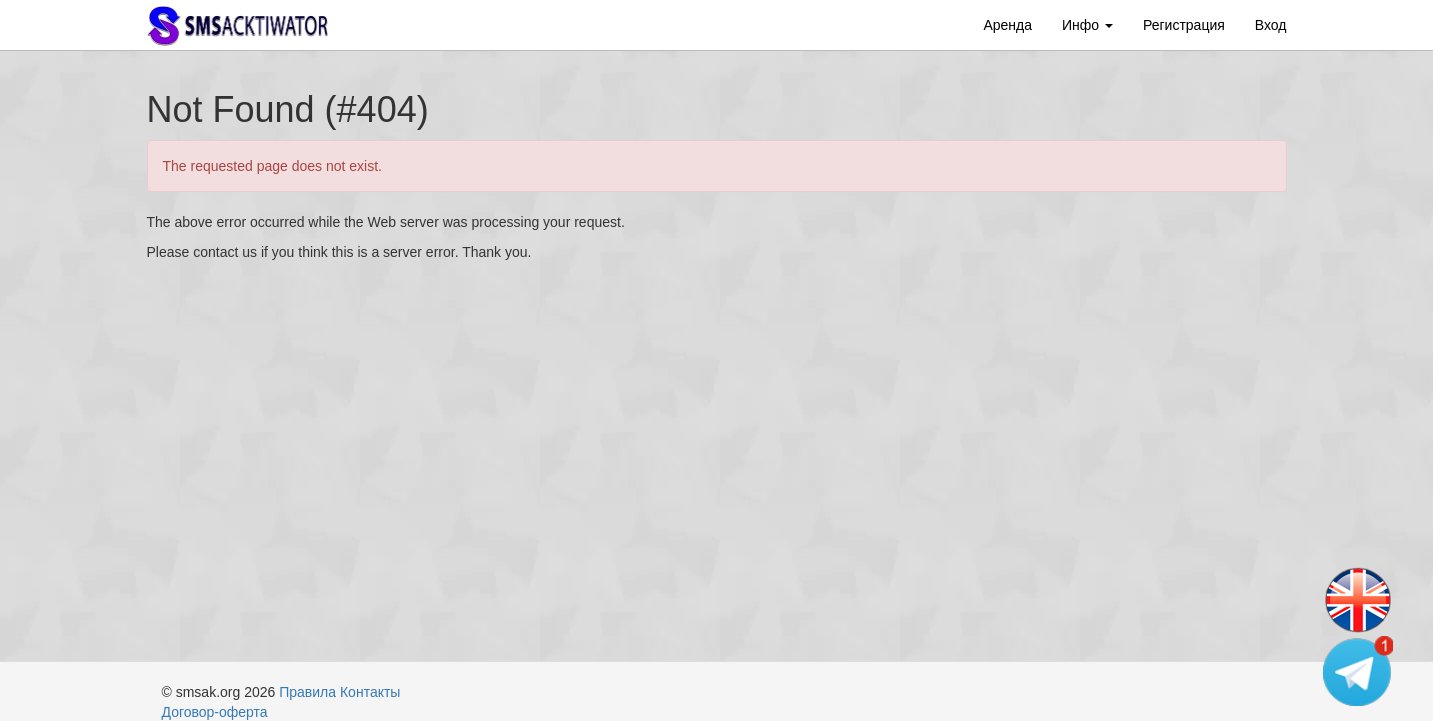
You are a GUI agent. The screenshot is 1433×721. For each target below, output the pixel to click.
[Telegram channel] (1358, 671)
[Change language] (1358, 601)
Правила (307, 692)
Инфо (1087, 25)
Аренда (1007, 25)
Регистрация (1184, 25)
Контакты (370, 692)
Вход (1271, 25)
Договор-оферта (215, 712)
